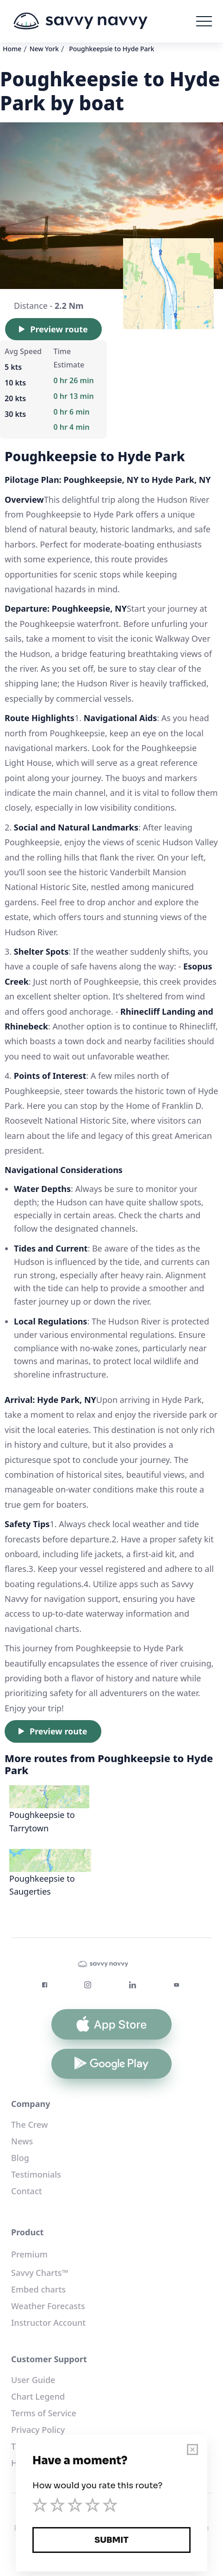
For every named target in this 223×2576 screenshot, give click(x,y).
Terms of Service (43, 2413)
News (22, 2141)
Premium (29, 2254)
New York (44, 48)
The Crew (29, 2124)
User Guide (33, 2380)
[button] (204, 21)
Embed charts (38, 2289)
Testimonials (36, 2174)
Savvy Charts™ (39, 2273)
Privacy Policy (38, 2430)
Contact (26, 2191)
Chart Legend (38, 2396)
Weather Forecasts (48, 2306)
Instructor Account (48, 2322)
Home (12, 48)
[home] (80, 21)
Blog (20, 2158)
